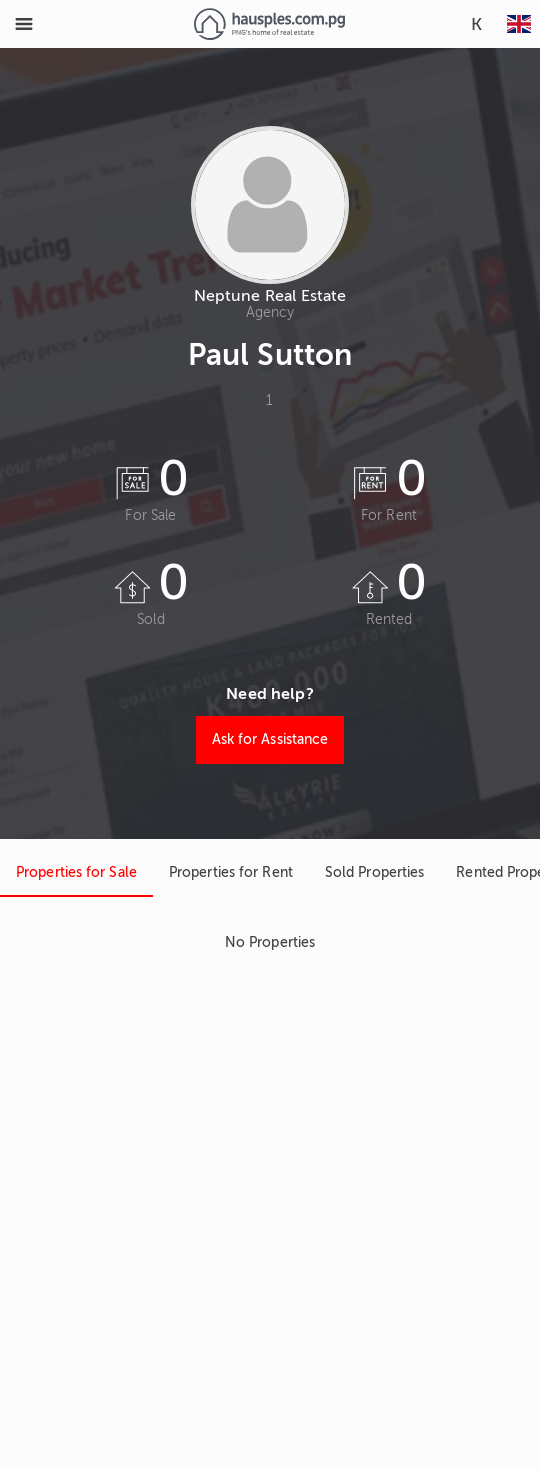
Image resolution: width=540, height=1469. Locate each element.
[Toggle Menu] (24, 24)
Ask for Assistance (270, 739)
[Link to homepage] (269, 24)
